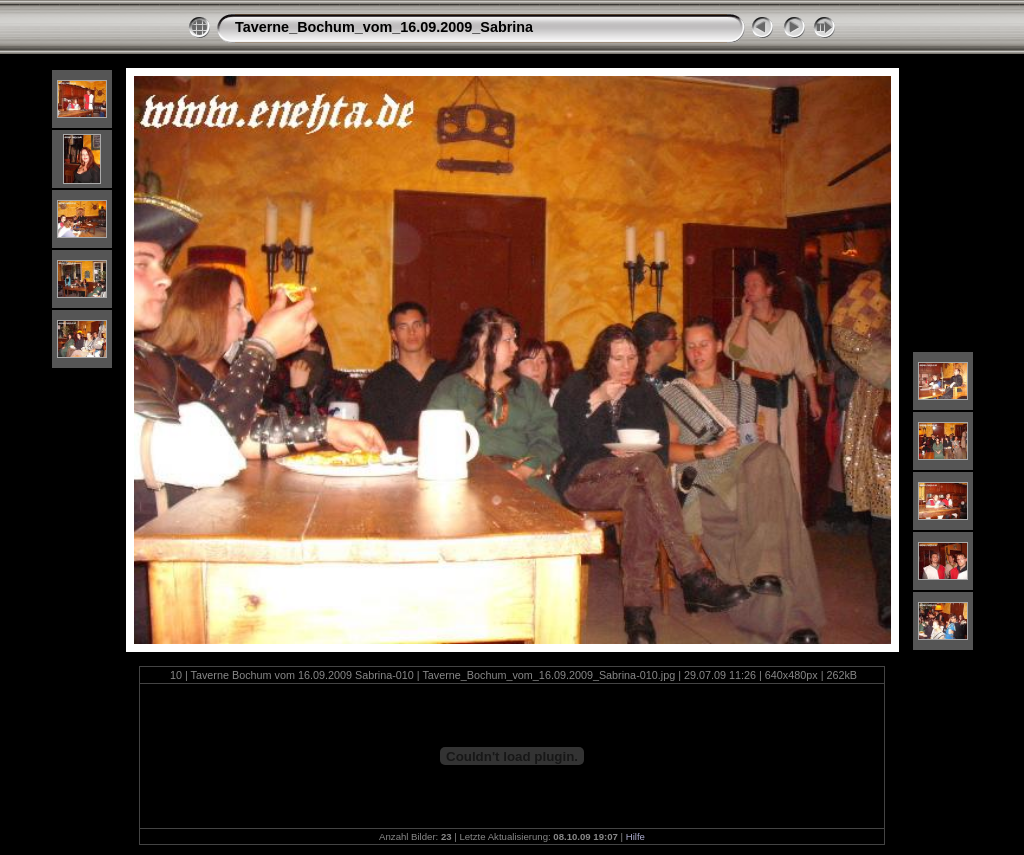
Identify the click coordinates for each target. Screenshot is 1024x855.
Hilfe (635, 836)
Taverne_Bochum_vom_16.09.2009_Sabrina (384, 27)
